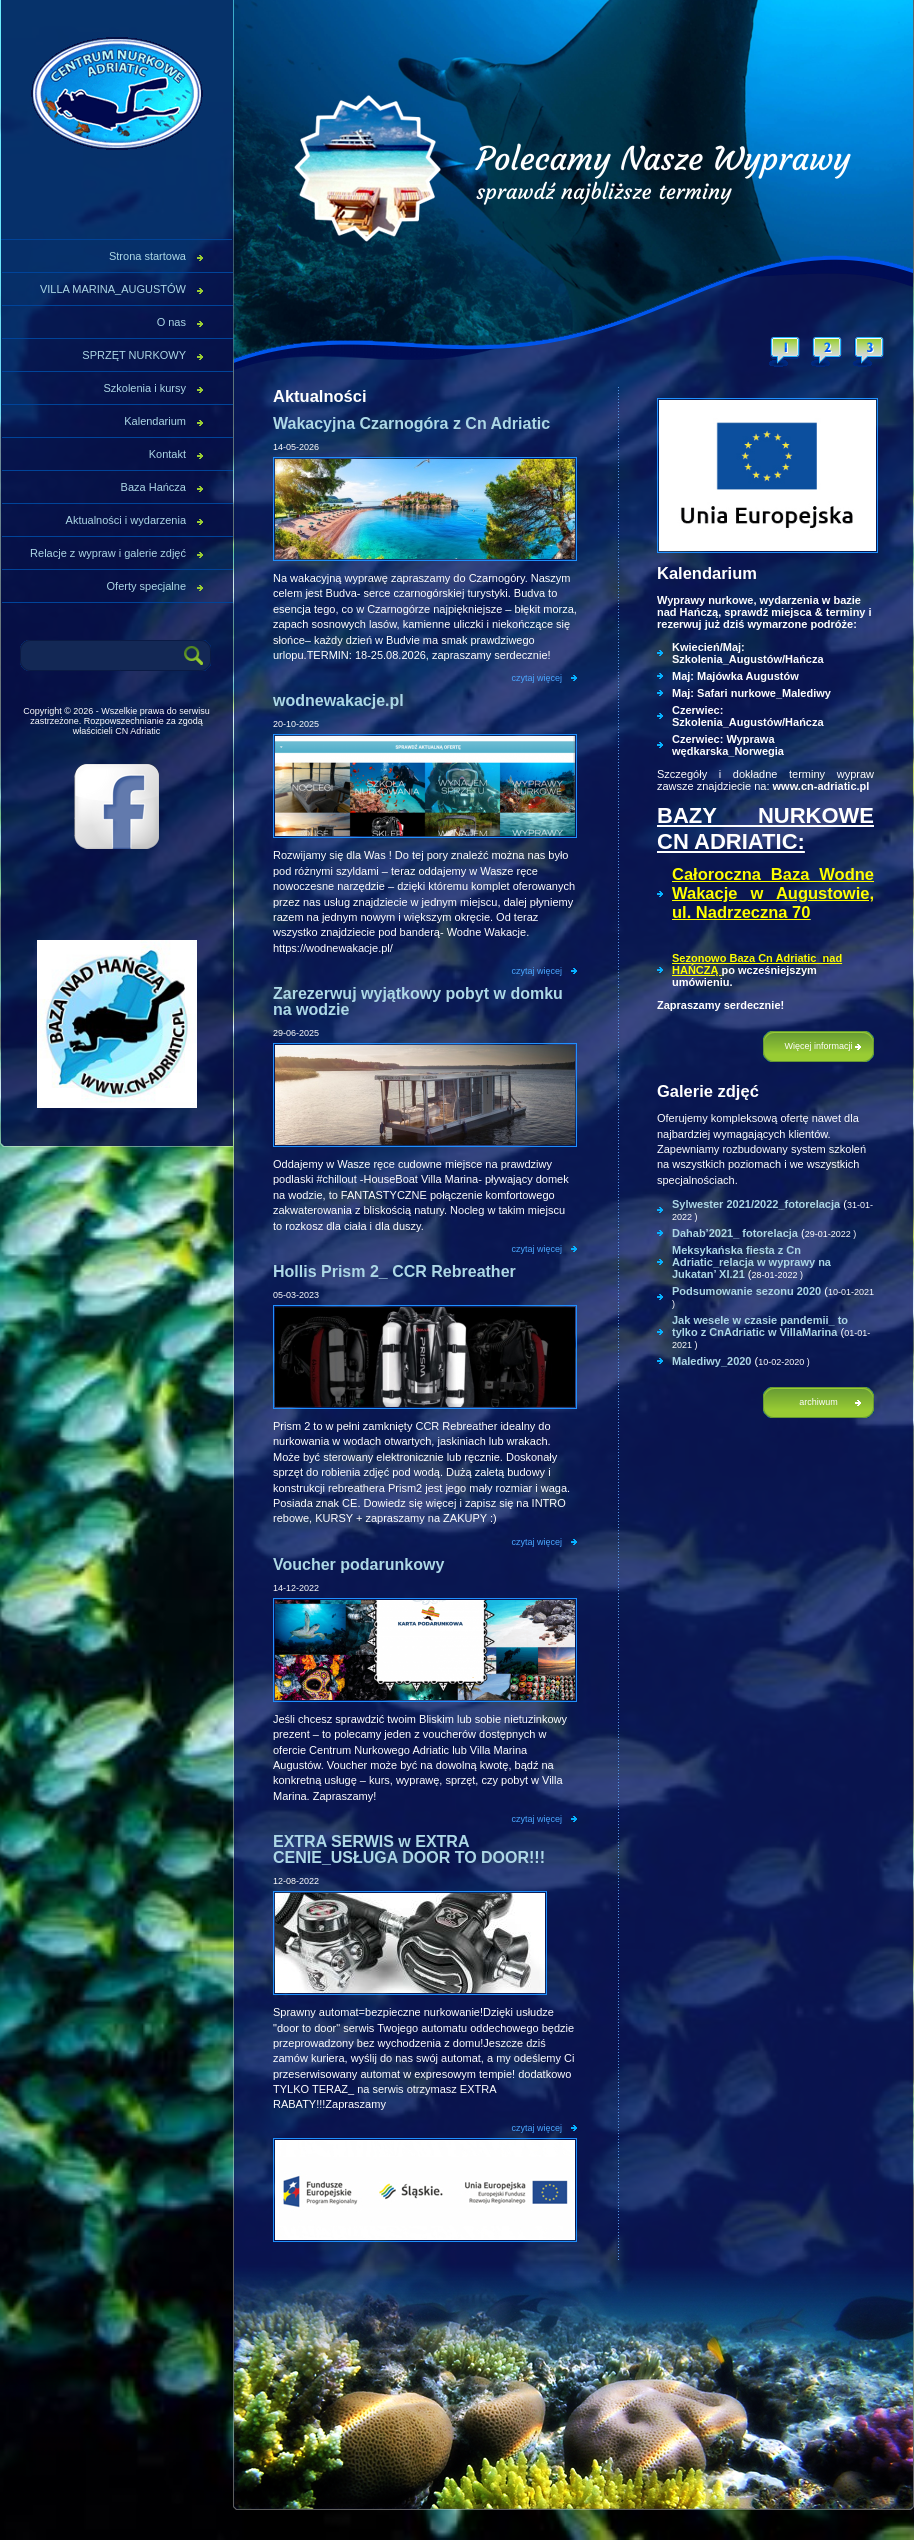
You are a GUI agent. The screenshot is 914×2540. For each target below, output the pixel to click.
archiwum (818, 1402)
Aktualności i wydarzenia (126, 520)
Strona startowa (147, 256)
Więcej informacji (818, 1046)
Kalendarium (155, 421)
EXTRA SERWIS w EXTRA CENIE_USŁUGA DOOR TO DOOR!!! (409, 1849)
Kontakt (167, 454)
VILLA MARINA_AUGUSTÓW (113, 289)
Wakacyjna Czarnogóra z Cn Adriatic (411, 423)
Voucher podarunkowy (358, 1564)
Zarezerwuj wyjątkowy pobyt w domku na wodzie (418, 1001)
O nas (171, 322)
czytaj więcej (536, 678)
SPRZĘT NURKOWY (134, 355)
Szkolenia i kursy (144, 388)
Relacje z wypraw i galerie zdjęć (108, 553)
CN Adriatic (116, 93)
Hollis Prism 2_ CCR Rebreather (394, 1271)
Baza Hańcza (153, 487)
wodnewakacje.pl (338, 700)
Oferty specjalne (146, 586)
